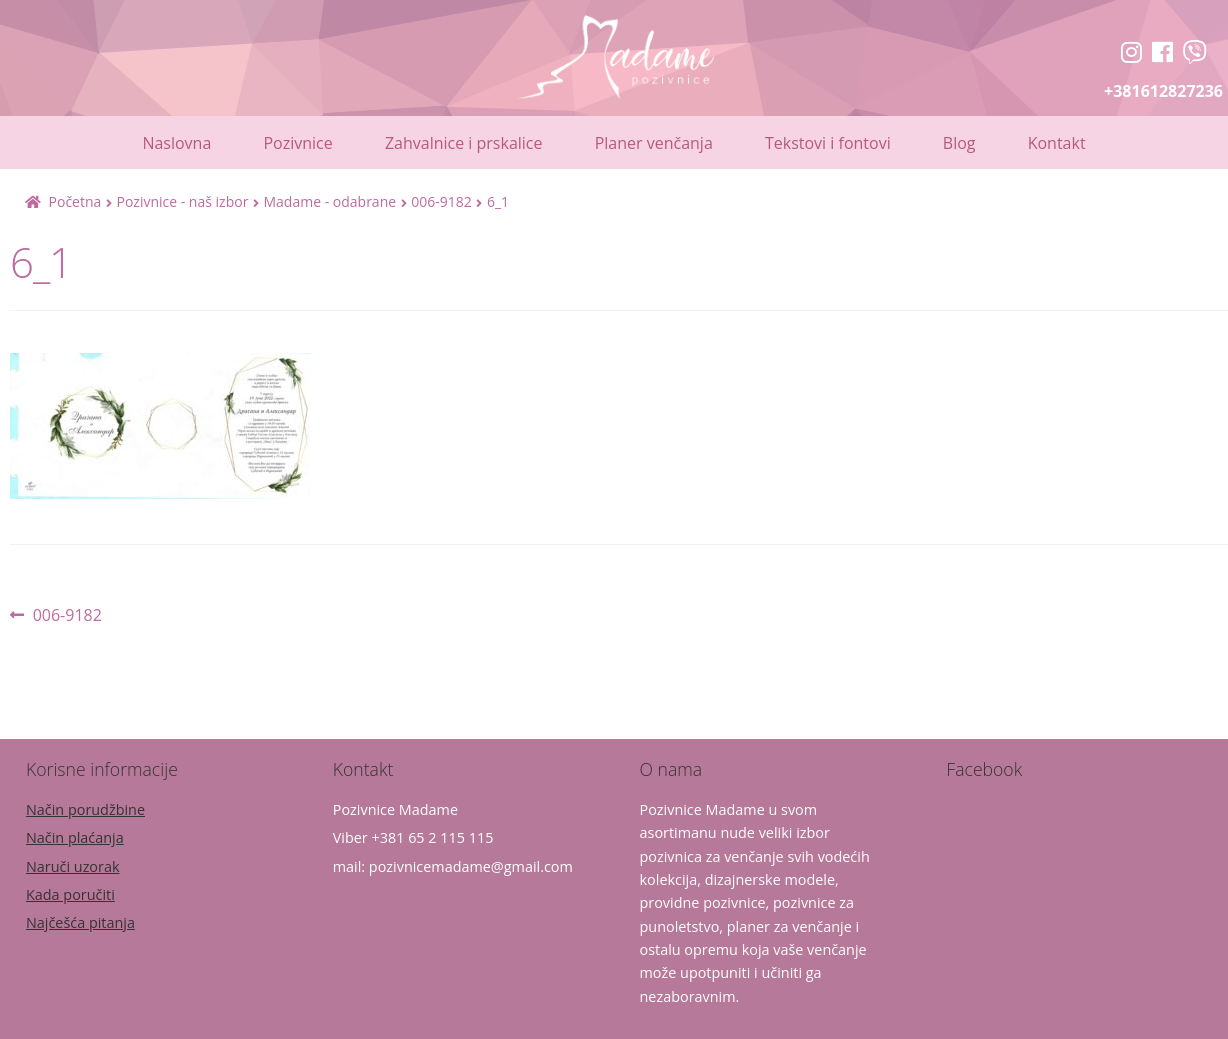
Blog (959, 143)
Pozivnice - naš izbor (182, 201)
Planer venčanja (654, 143)
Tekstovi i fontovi (828, 143)
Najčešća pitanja (80, 922)
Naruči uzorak (72, 866)
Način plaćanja (75, 837)
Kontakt (1057, 143)
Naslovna (176, 143)
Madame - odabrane (329, 201)
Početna (75, 201)
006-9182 (441, 201)
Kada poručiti (70, 894)
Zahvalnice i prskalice (464, 143)
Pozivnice (297, 143)
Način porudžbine (85, 809)
